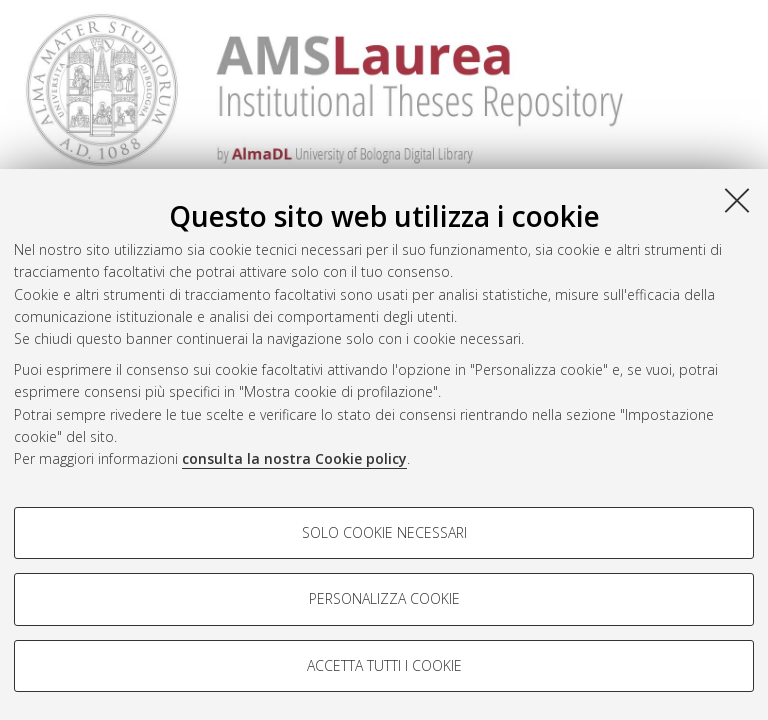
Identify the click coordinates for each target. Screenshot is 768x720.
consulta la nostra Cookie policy (294, 458)
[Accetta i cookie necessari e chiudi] (737, 200)
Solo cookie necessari (384, 532)
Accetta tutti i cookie (384, 665)
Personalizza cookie (384, 598)
